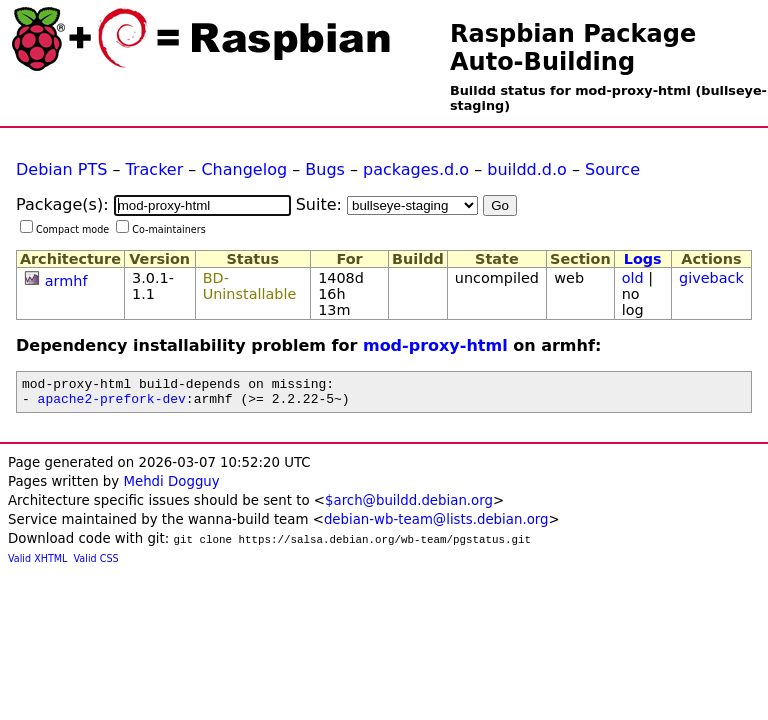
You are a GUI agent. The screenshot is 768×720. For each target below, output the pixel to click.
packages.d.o (416, 169)
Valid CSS (96, 564)
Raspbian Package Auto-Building (573, 48)
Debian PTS (61, 169)
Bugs (325, 169)
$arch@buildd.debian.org (409, 506)
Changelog (244, 169)
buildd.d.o (527, 169)
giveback (711, 278)
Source (612, 169)
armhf (66, 281)
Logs (643, 259)
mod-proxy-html (435, 345)
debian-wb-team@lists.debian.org (436, 525)
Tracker (155, 169)
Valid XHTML (37, 564)
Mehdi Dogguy (171, 487)
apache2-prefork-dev (112, 404)
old (633, 278)
